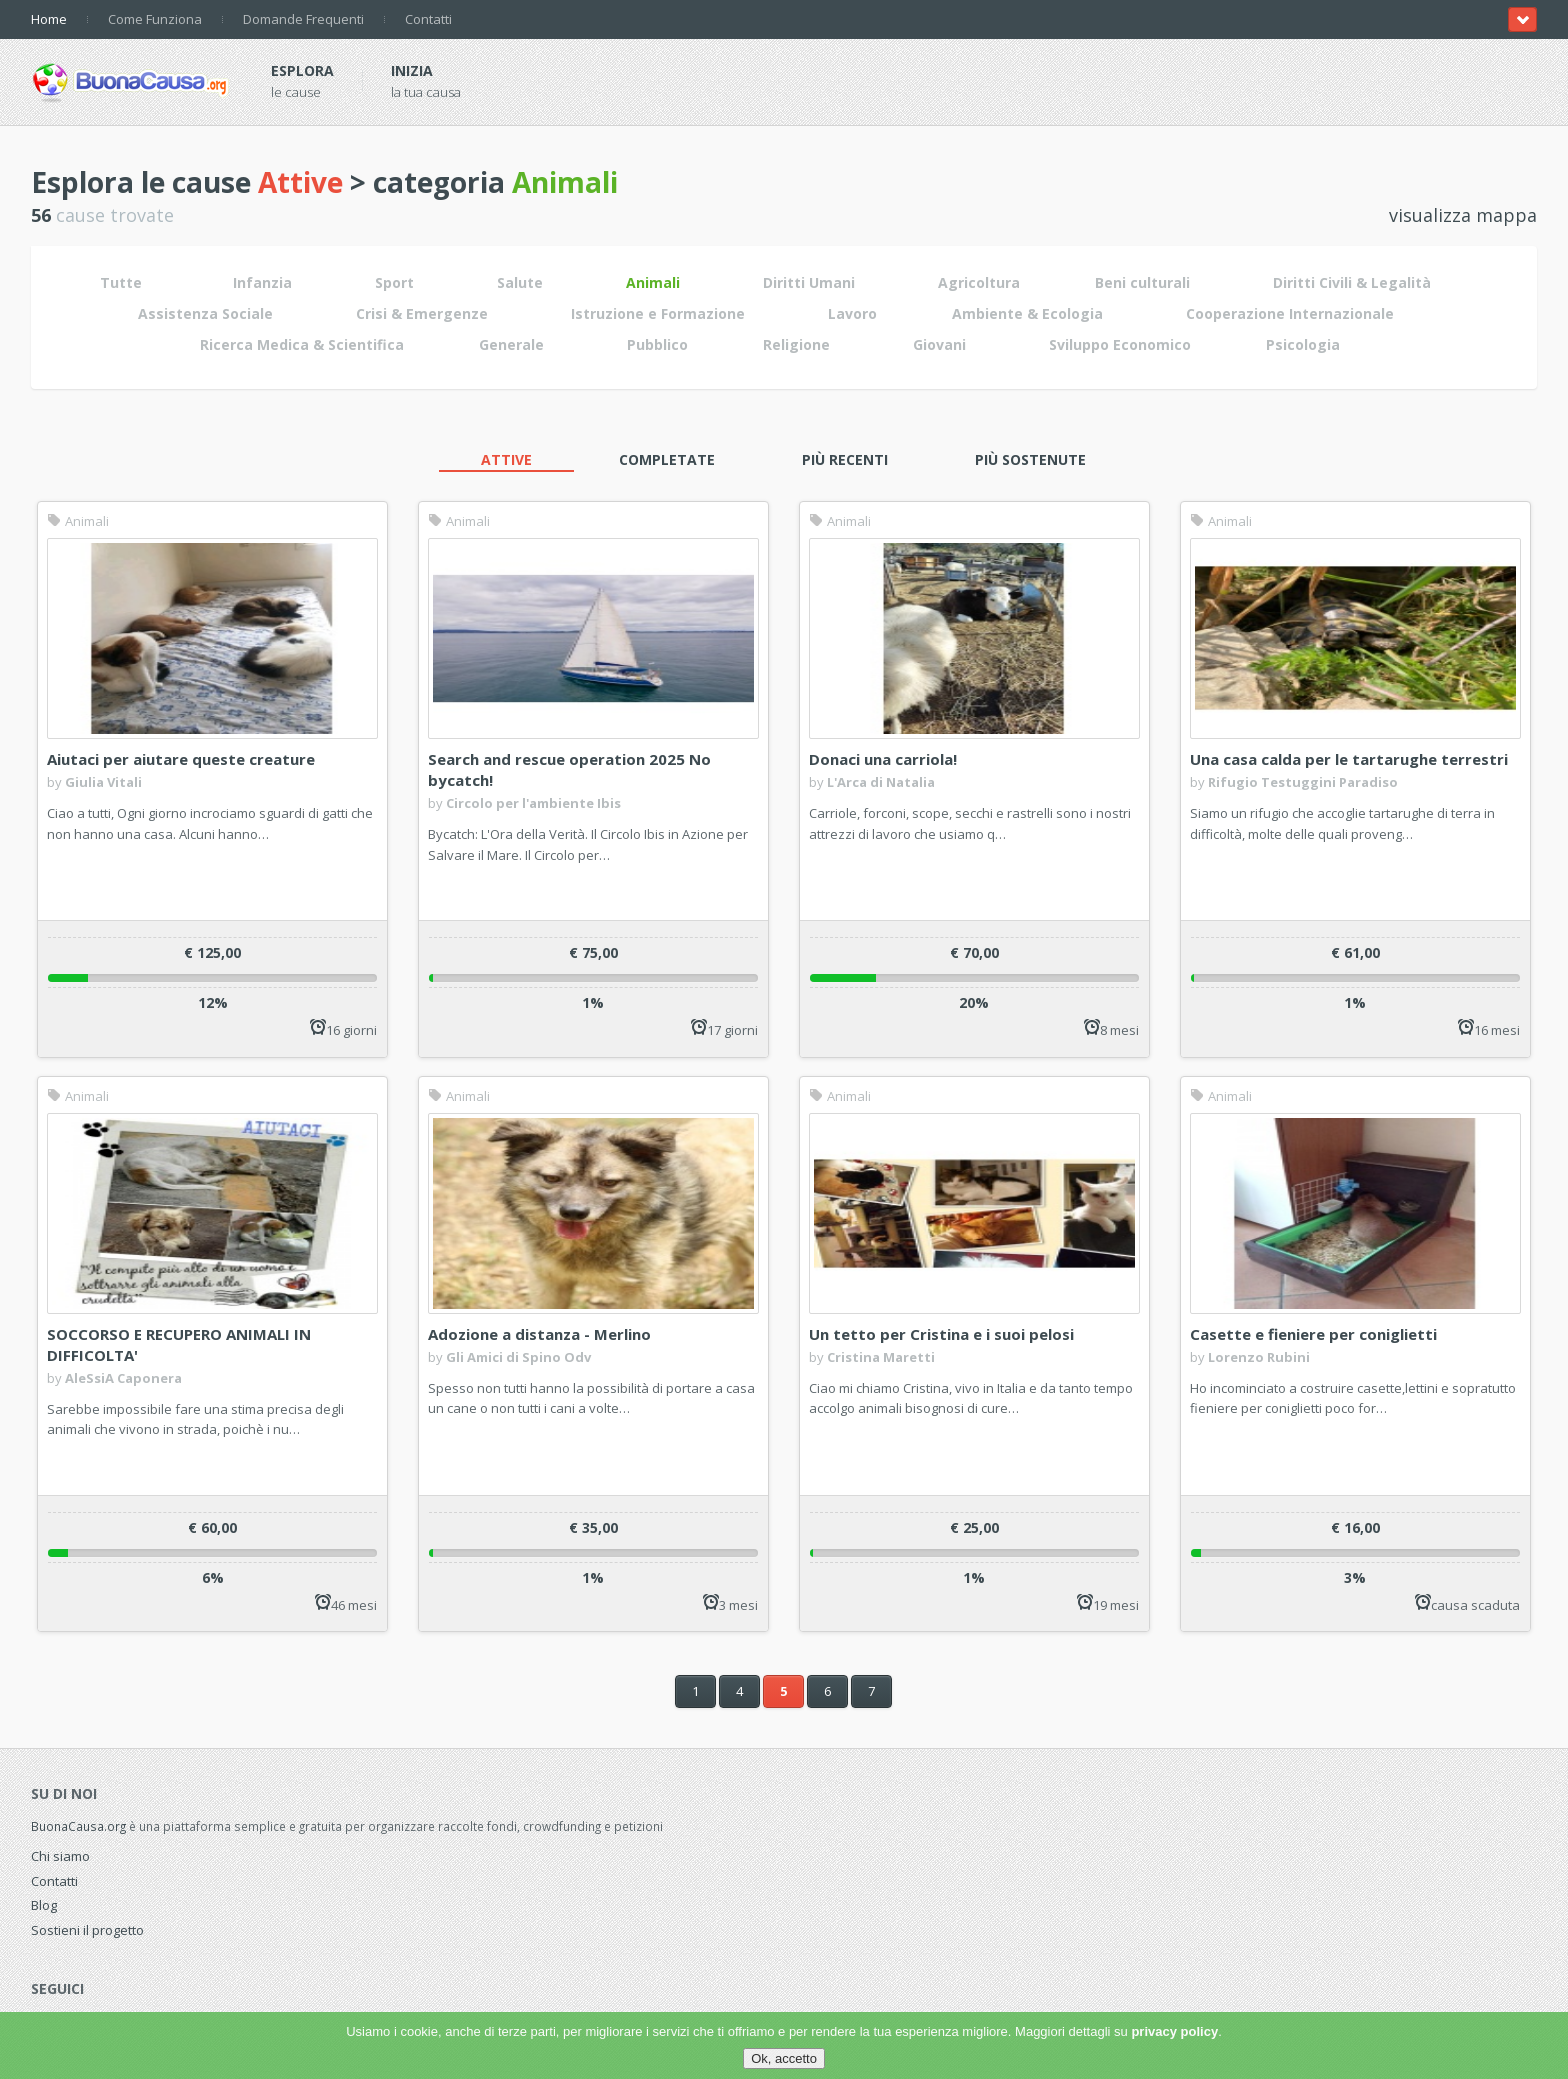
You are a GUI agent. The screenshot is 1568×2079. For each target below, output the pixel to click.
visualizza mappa (1463, 215)
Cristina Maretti (881, 1357)
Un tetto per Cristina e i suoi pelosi (941, 1334)
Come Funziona (155, 19)
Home (49, 19)
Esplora (302, 70)
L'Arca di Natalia (881, 782)
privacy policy (1174, 2031)
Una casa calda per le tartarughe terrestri (1349, 759)
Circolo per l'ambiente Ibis (533, 803)
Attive (506, 459)
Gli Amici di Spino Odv (518, 1357)
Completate (667, 459)
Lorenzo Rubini (1259, 1357)
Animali (78, 521)
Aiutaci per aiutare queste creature (181, 759)
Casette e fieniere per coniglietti (1313, 1334)
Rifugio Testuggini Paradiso (1303, 782)
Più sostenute (1030, 459)
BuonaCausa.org (78, 1826)
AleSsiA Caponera (123, 1378)
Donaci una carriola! (883, 759)
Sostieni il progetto (87, 1930)
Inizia (412, 70)
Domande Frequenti (303, 19)
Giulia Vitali (103, 782)
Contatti (428, 19)
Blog (44, 1905)
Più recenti (845, 459)
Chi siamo (60, 1856)
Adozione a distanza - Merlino (539, 1334)
